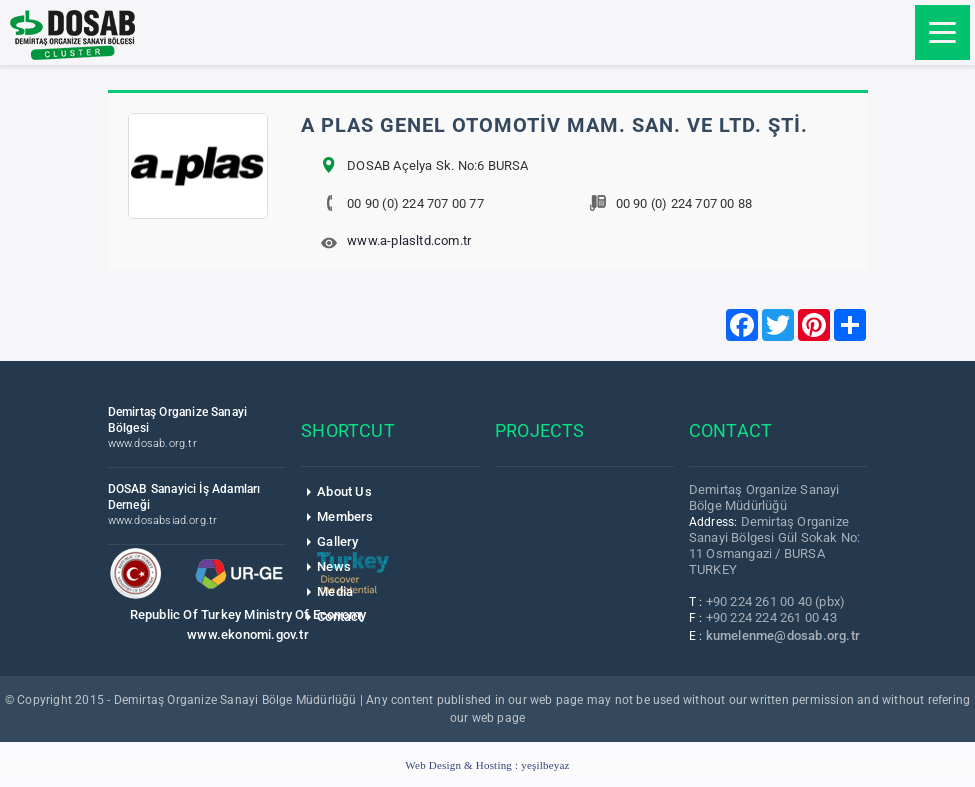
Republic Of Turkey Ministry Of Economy (248, 614)
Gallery (337, 541)
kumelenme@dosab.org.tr (783, 635)
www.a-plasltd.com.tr (409, 240)
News (334, 566)
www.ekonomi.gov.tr (248, 634)
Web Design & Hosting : (487, 765)
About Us (344, 491)
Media (335, 591)
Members (345, 516)
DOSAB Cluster (73, 35)
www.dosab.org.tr (152, 443)
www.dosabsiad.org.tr (163, 520)
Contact (339, 616)
